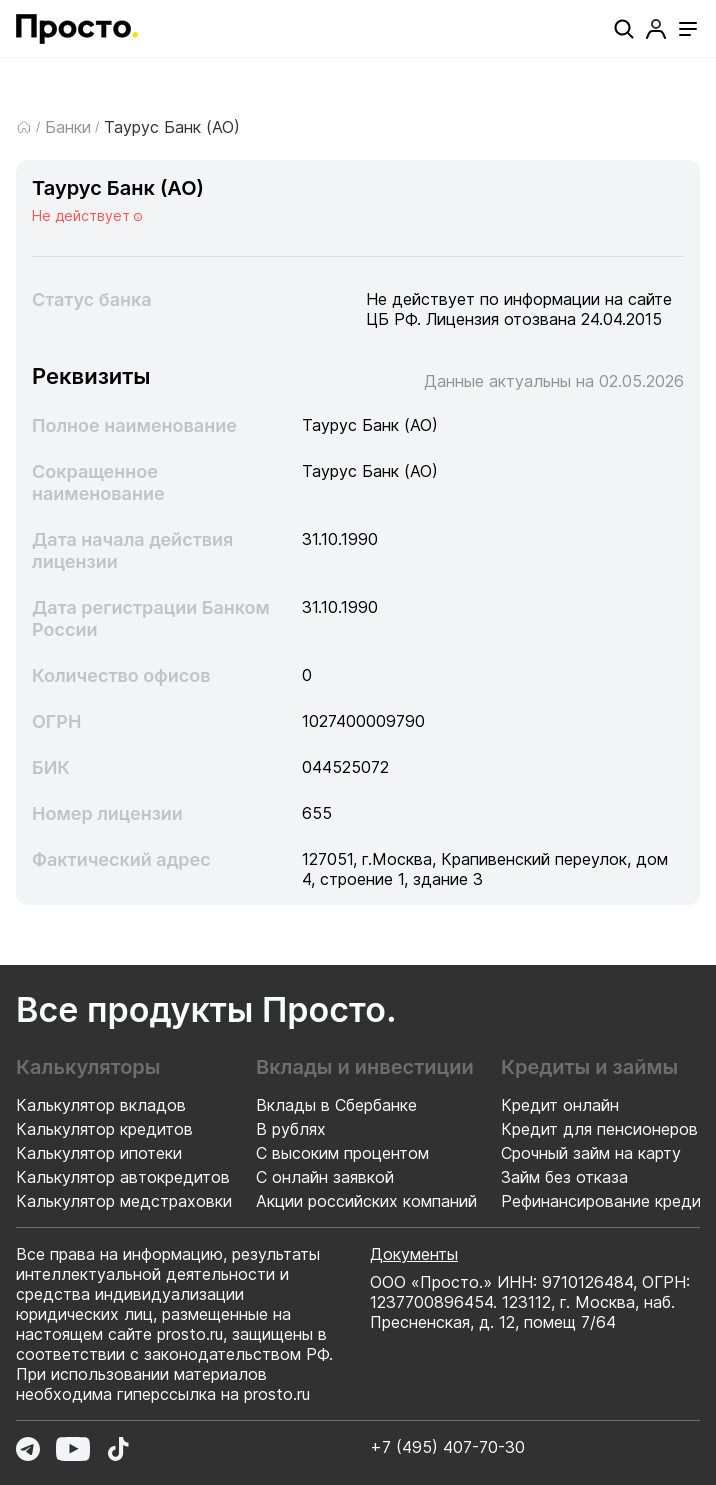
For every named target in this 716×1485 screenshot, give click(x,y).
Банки (68, 127)
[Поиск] (624, 29)
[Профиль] (656, 29)
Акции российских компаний (366, 1201)
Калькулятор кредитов (104, 1129)
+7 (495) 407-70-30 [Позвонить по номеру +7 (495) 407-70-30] (447, 1447)
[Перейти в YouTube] (73, 1449)
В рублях (291, 1129)
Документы (414, 1254)
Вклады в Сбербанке (336, 1105)
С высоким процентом (342, 1153)
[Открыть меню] (688, 29)
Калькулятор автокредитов (123, 1177)
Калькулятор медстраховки (124, 1201)
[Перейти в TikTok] (118, 1449)
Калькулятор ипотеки (99, 1153)
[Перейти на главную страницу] (77, 29)
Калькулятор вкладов (101, 1105)
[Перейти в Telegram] (28, 1449)
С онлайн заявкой (325, 1177)
